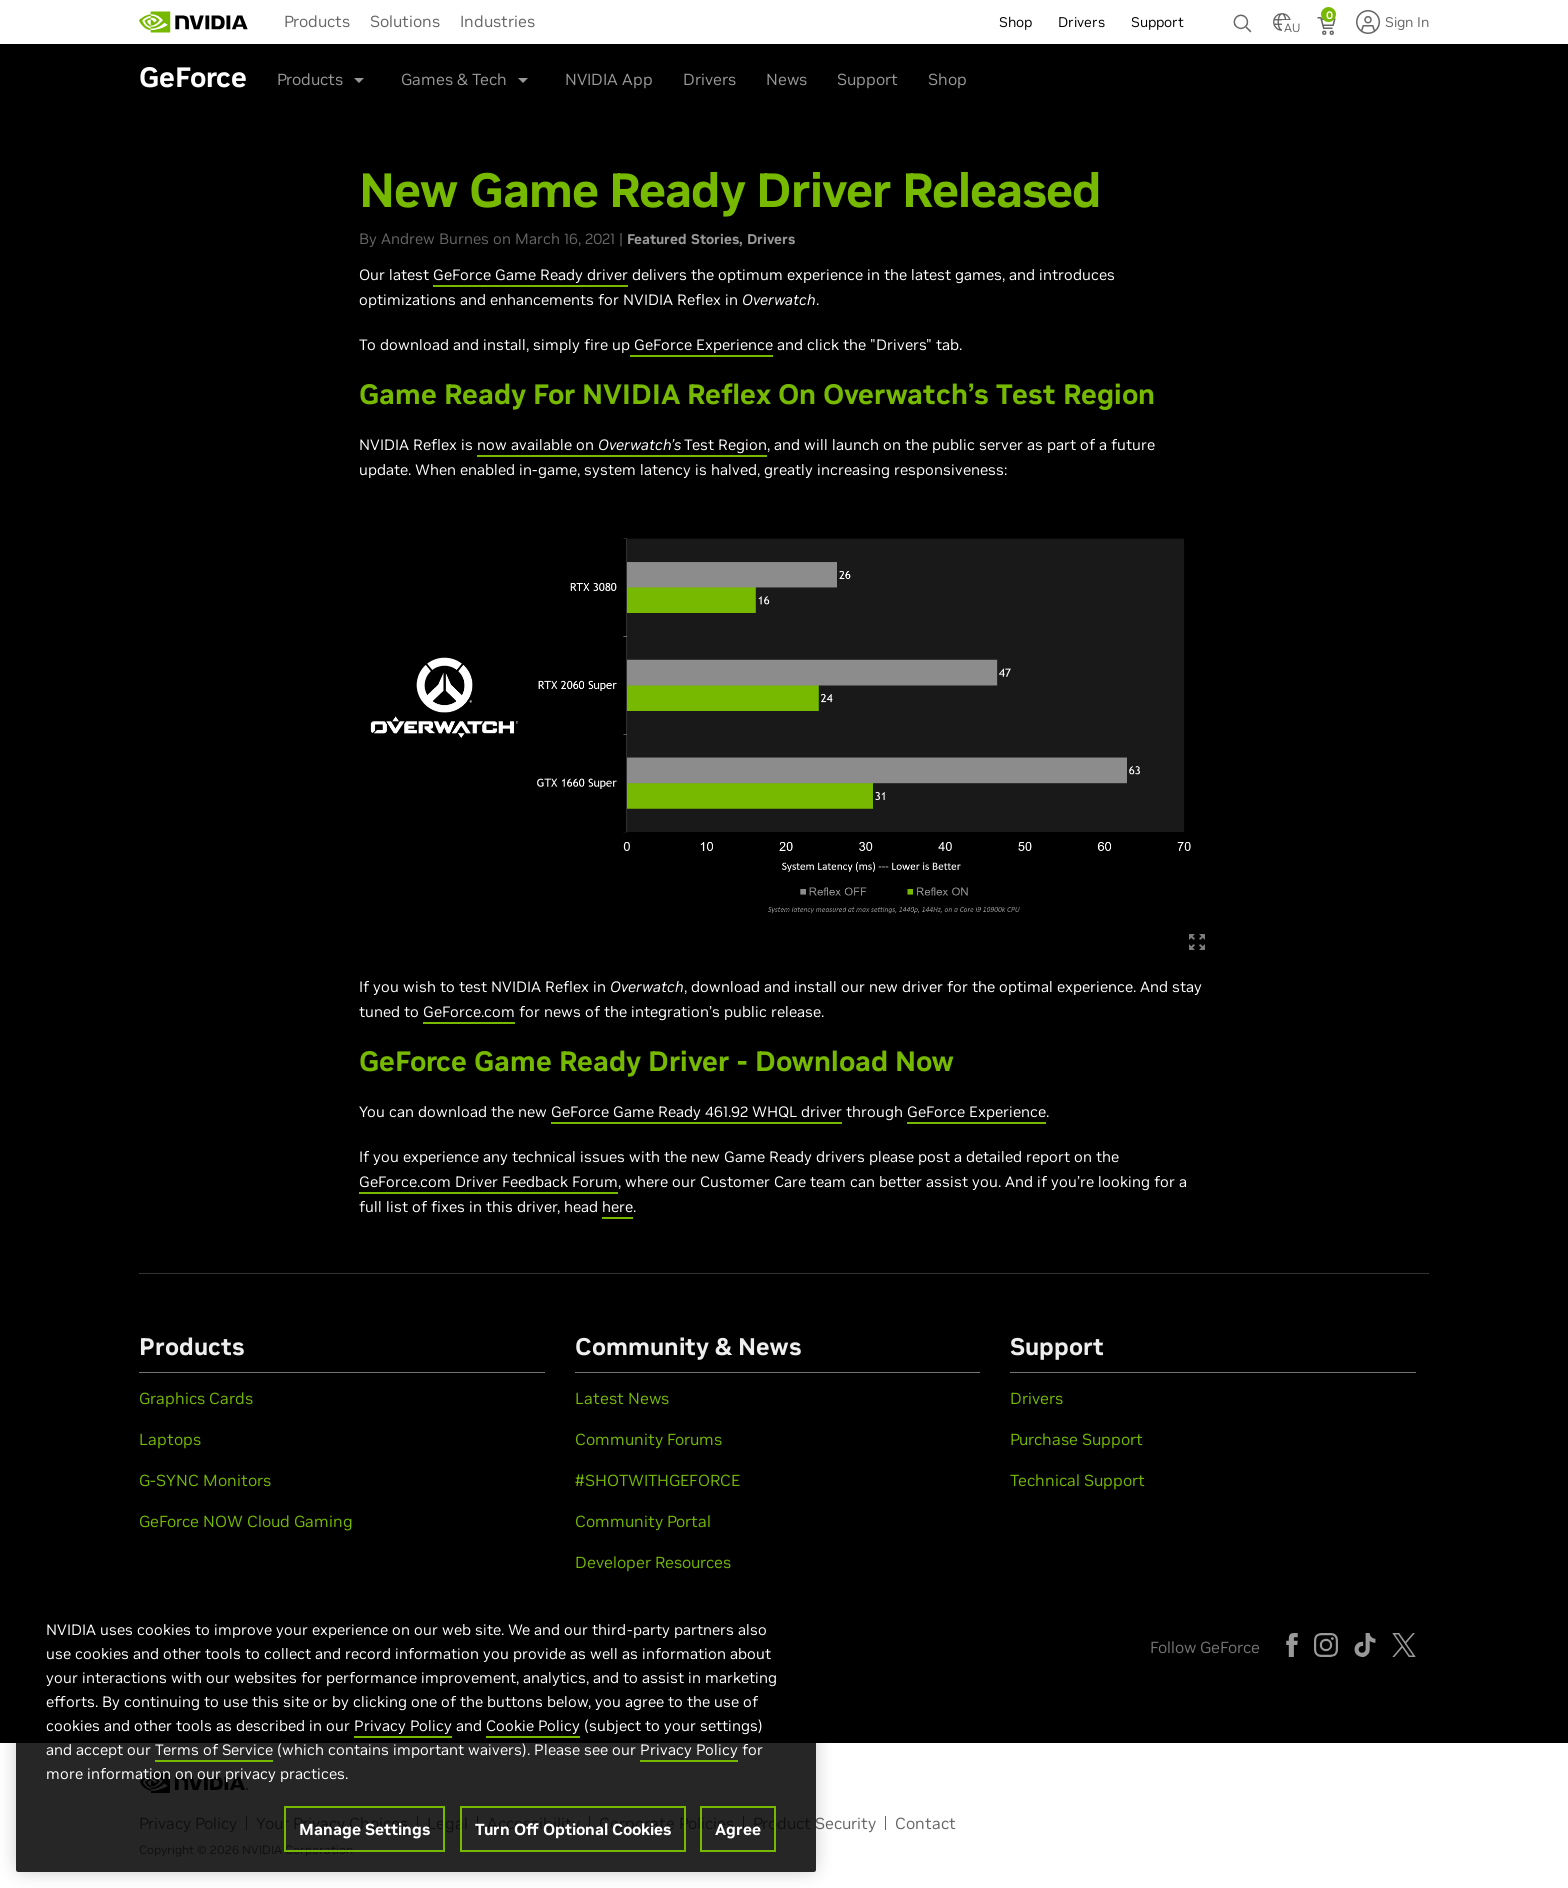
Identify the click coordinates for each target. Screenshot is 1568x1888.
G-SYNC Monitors (205, 1480)
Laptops (170, 1439)
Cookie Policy (533, 1734)
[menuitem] (317, 20)
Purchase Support (1076, 1439)
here (617, 1206)
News (786, 79)
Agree (738, 1838)
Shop (947, 79)
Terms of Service (214, 1758)
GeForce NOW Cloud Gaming (246, 1521)
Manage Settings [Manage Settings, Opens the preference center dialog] (364, 1838)
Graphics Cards (196, 1398)
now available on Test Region (622, 444)
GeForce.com (469, 1011)
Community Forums (648, 1439)
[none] (1243, 14)
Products (317, 21)
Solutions (405, 21)
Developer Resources (653, 1562)
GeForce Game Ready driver (530, 274)
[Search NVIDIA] (1243, 18)
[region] (416, 1734)
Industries (497, 21)
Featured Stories (683, 239)
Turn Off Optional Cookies (573, 1838)
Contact (925, 1823)
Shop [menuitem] (1015, 22)
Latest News (622, 1398)
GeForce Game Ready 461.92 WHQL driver (696, 1111)
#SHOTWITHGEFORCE (657, 1480)
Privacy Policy (403, 1734)
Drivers (709, 79)
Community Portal (643, 1521)
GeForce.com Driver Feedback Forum (488, 1181)
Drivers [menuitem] (1081, 22)
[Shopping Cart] (1328, 28)
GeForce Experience (701, 344)
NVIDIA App (609, 79)
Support (867, 79)
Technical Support (1077, 1480)
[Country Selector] (1282, 28)
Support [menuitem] (1157, 22)
